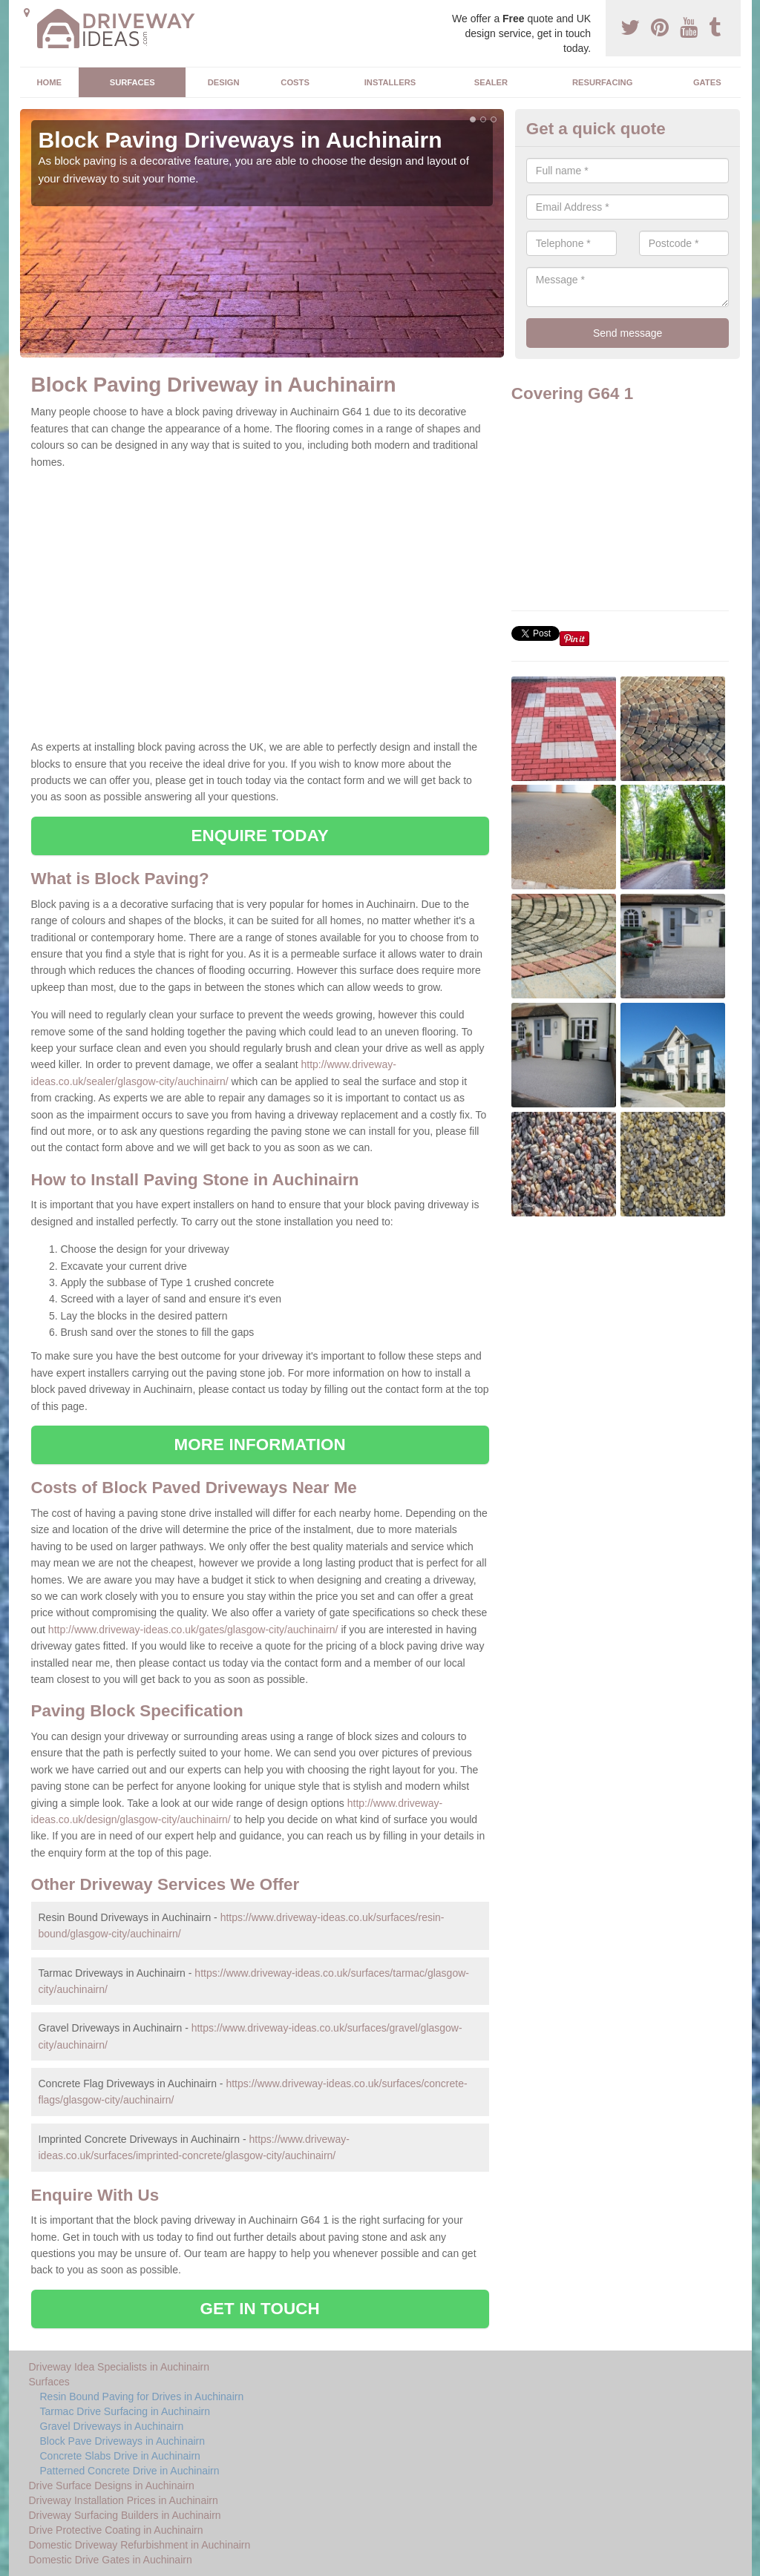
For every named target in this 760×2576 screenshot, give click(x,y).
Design (224, 82)
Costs (295, 82)
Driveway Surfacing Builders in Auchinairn (125, 2515)
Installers (390, 82)
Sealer (491, 82)
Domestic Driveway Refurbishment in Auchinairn (140, 2545)
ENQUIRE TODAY (259, 835)
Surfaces (132, 82)
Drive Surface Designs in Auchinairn (111, 2485)
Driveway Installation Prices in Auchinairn (123, 2500)
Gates (707, 82)
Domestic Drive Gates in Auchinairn (110, 2560)
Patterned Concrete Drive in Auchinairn (130, 2471)
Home (49, 82)
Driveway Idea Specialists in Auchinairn (119, 2367)
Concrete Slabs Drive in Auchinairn (120, 2456)
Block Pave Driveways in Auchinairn (123, 2441)
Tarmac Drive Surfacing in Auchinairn (125, 2411)
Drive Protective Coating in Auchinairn (116, 2530)
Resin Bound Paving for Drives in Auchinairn (142, 2396)
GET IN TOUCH (260, 2308)
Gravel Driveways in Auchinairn (112, 2426)
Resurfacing (602, 82)
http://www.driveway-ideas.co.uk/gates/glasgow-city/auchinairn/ (193, 1629)
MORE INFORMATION (260, 1444)
